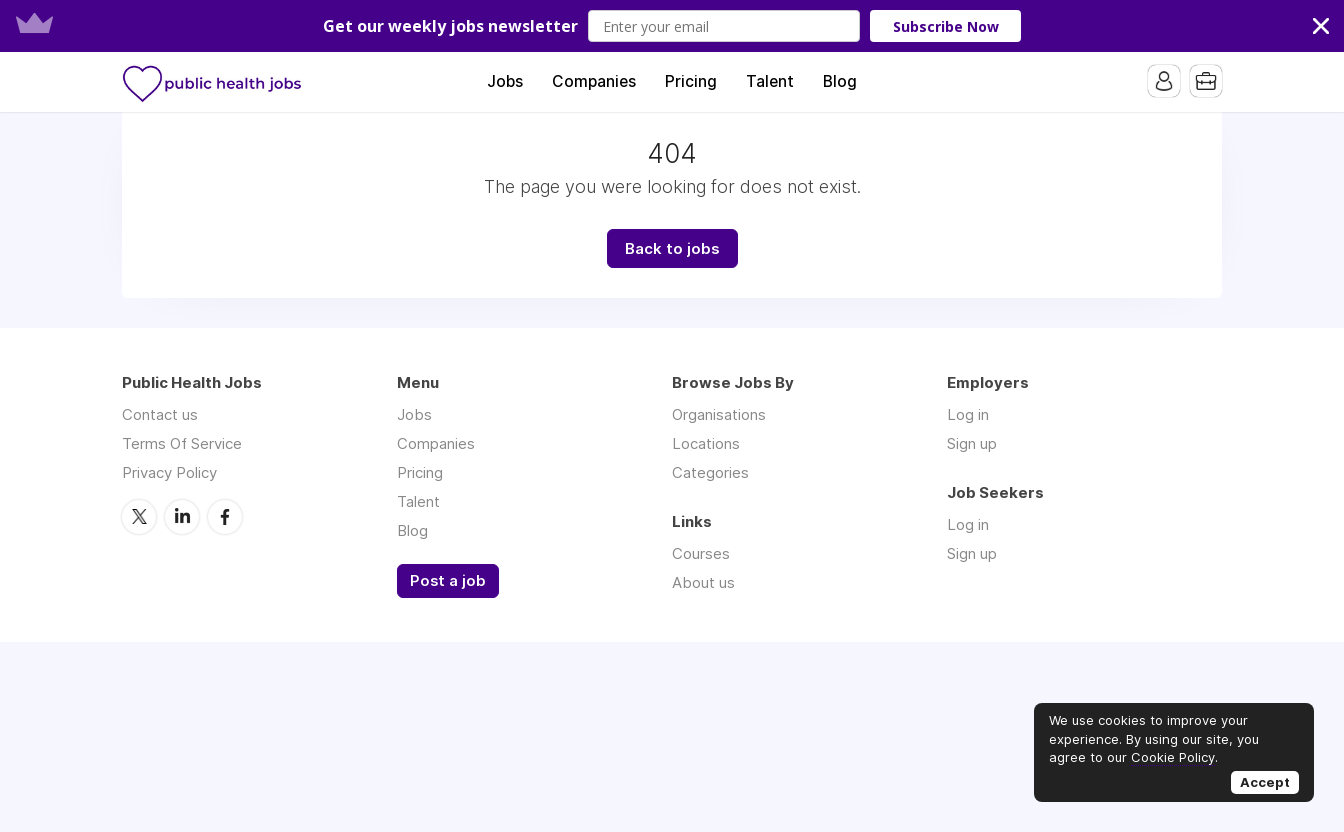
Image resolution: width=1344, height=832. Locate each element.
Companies (594, 81)
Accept (1265, 782)
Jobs (505, 81)
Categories (710, 472)
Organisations (719, 414)
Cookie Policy (1173, 757)
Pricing (691, 81)
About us (703, 582)
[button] (672, 26)
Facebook (225, 517)
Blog (840, 81)
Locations (706, 443)
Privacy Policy (169, 472)
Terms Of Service (182, 443)
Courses (701, 553)
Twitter (139, 517)
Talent (770, 81)
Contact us (160, 414)
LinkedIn (182, 517)
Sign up (972, 443)
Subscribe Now (946, 26)
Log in (968, 414)
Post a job (448, 581)
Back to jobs (672, 248)
